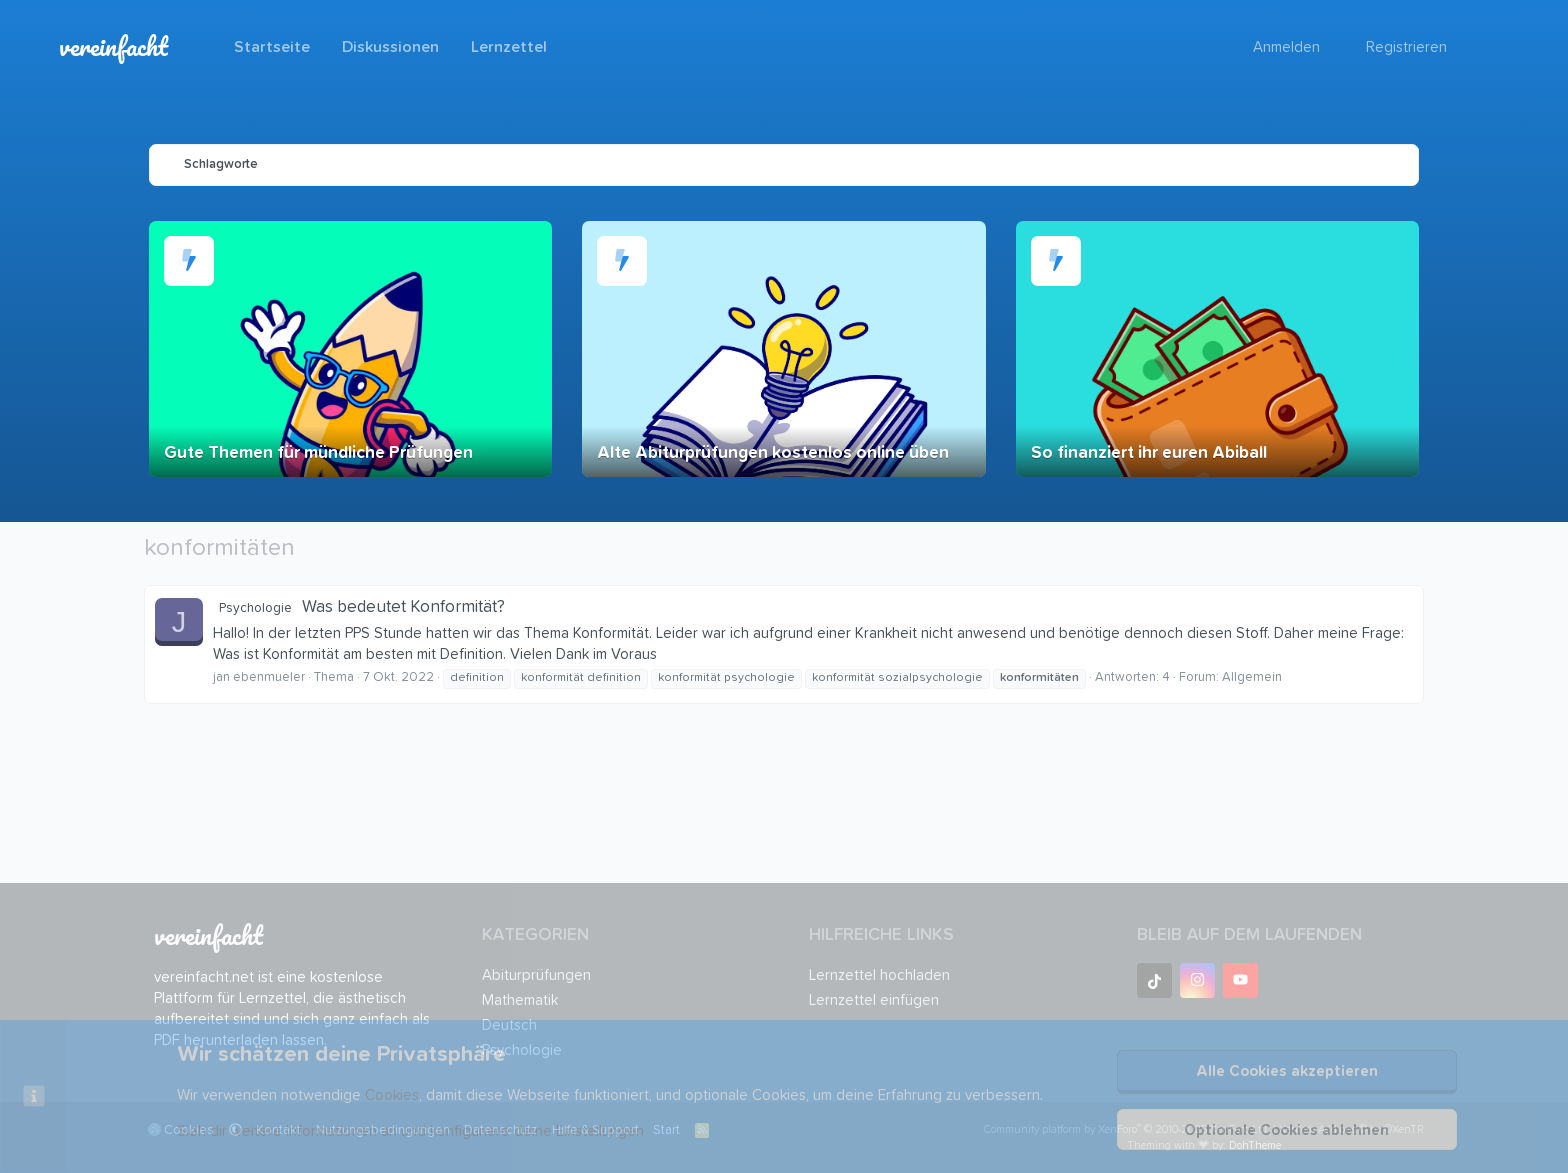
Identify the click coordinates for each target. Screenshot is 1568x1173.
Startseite (272, 47)
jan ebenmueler (259, 677)
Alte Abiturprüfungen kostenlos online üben (773, 453)
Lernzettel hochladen (879, 975)
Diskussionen (390, 47)
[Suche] (1478, 47)
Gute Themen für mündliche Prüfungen (318, 453)
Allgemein (1252, 677)
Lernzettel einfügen (874, 1000)
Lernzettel (509, 47)
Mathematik (520, 1000)
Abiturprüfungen (536, 975)
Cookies (392, 1095)
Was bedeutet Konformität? (359, 607)
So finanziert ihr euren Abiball (1149, 453)
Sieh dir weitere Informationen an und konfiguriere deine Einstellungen (410, 1131)
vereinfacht (113, 46)
